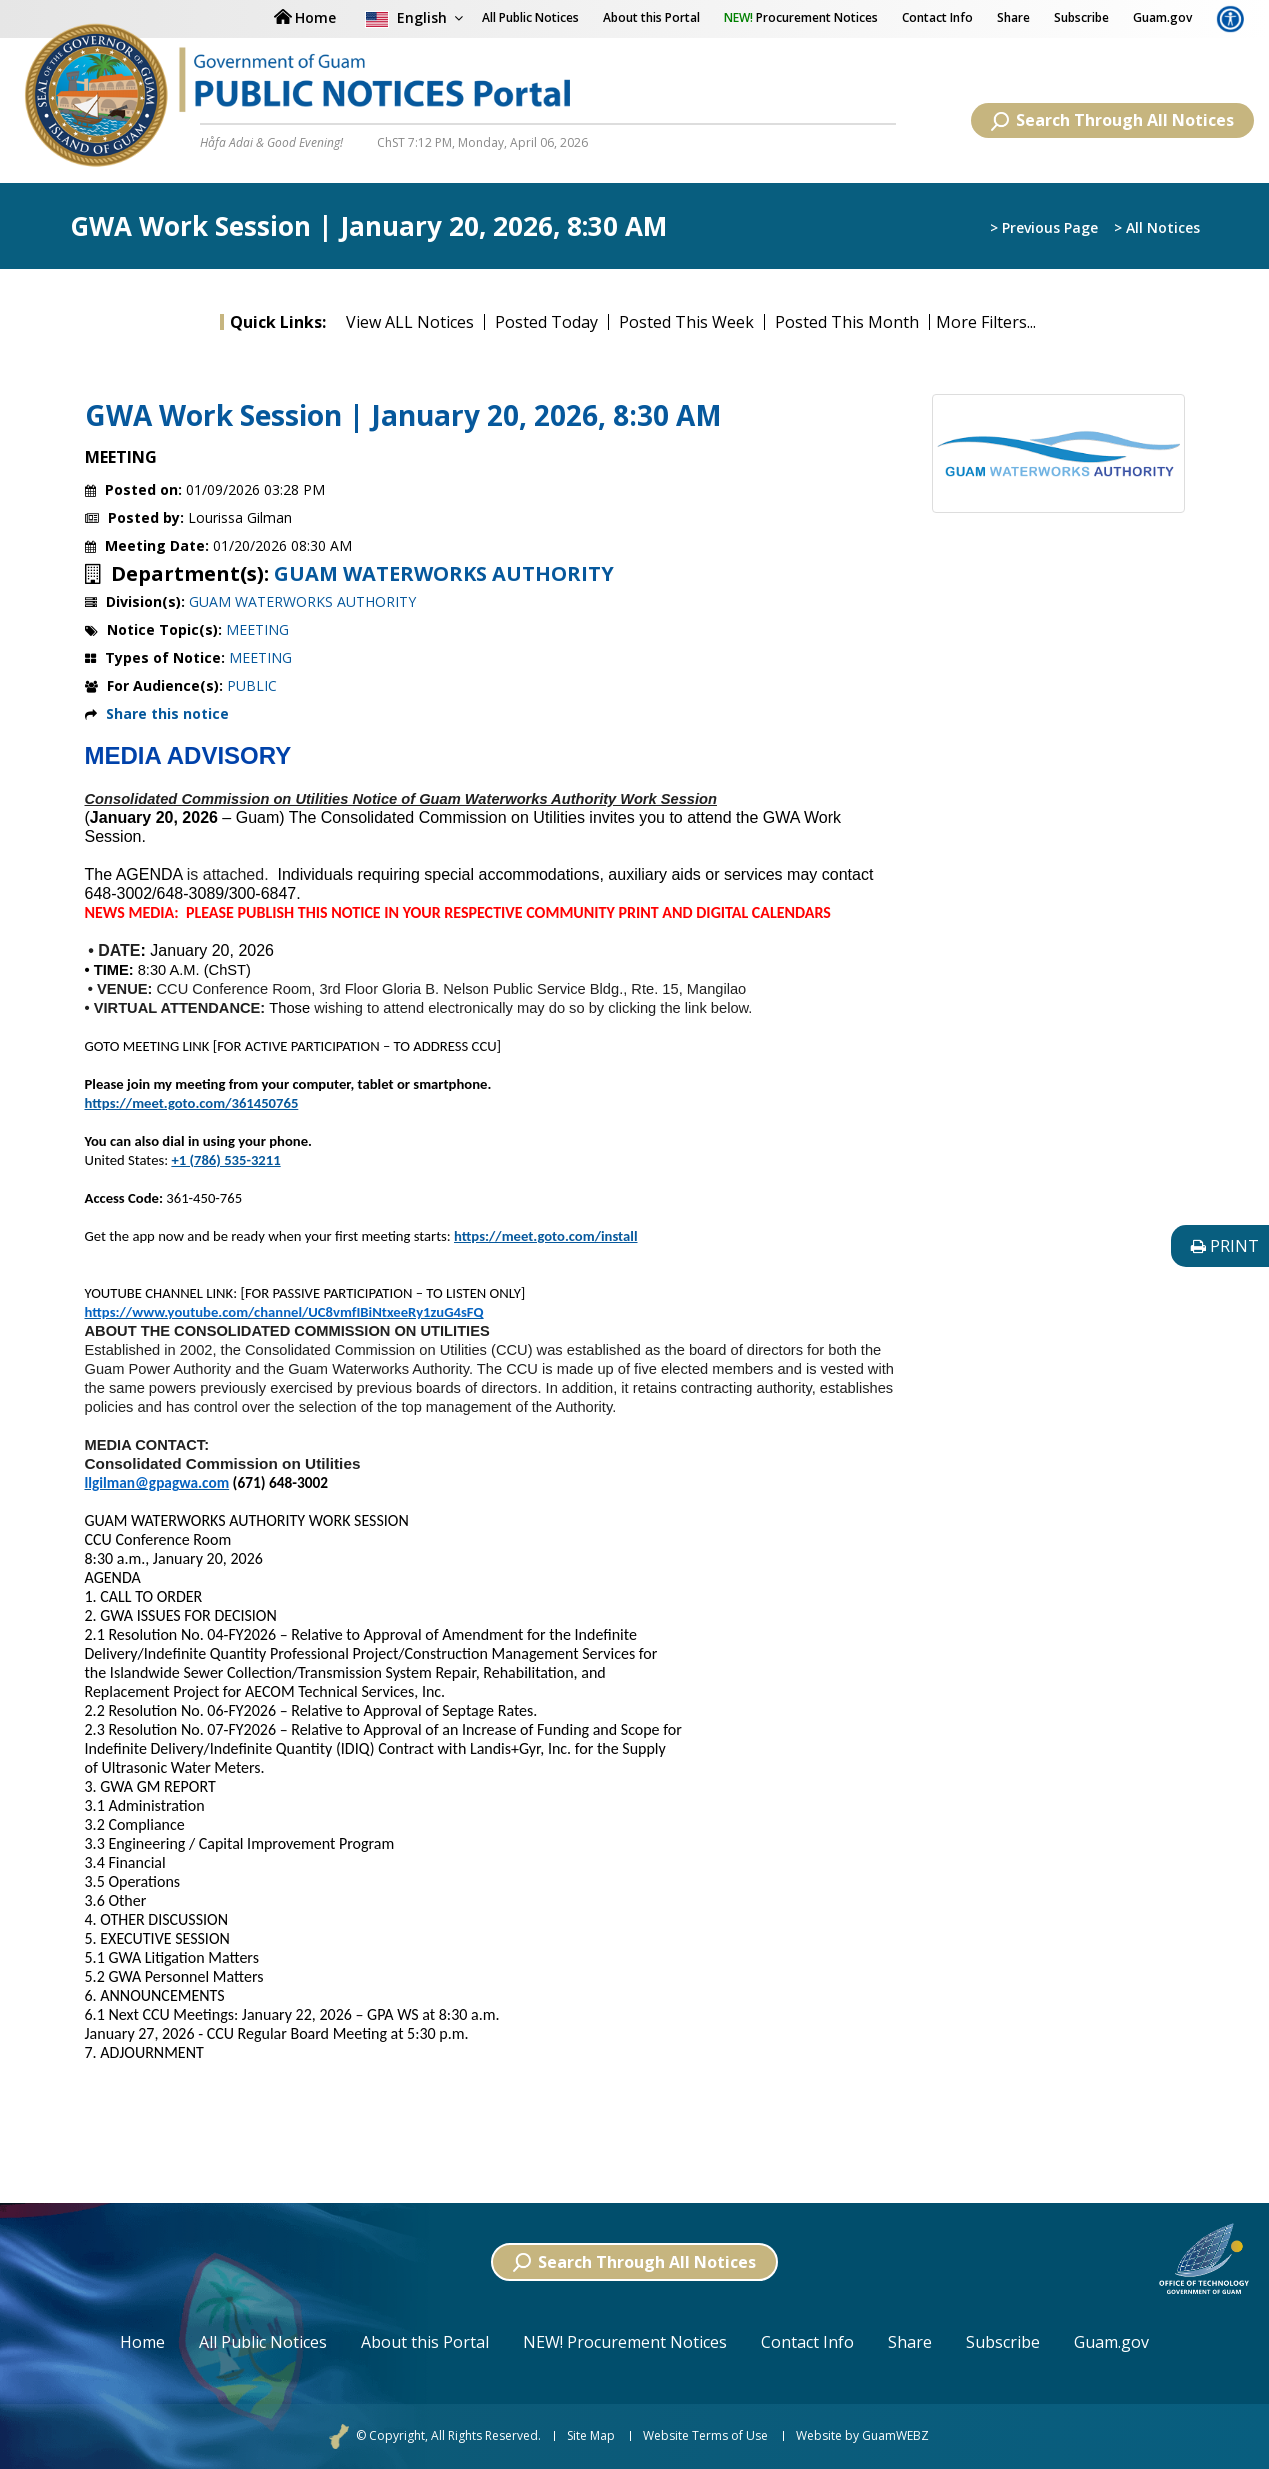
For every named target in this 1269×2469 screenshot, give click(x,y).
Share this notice (167, 713)
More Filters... (986, 322)
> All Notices (1157, 227)
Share (1013, 17)
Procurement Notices (801, 17)
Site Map (591, 2436)
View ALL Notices (410, 322)
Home (142, 2342)
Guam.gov (1162, 17)
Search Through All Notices (1112, 120)
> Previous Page (1044, 227)
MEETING (257, 629)
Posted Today (546, 322)
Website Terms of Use (705, 2436)
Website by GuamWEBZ (862, 2436)
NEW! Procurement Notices (625, 2342)
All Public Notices (263, 2342)
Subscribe (1081, 17)
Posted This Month (847, 322)
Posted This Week (686, 322)
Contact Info (937, 17)
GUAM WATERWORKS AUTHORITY (444, 574)
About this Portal (651, 17)
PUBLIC (252, 685)
